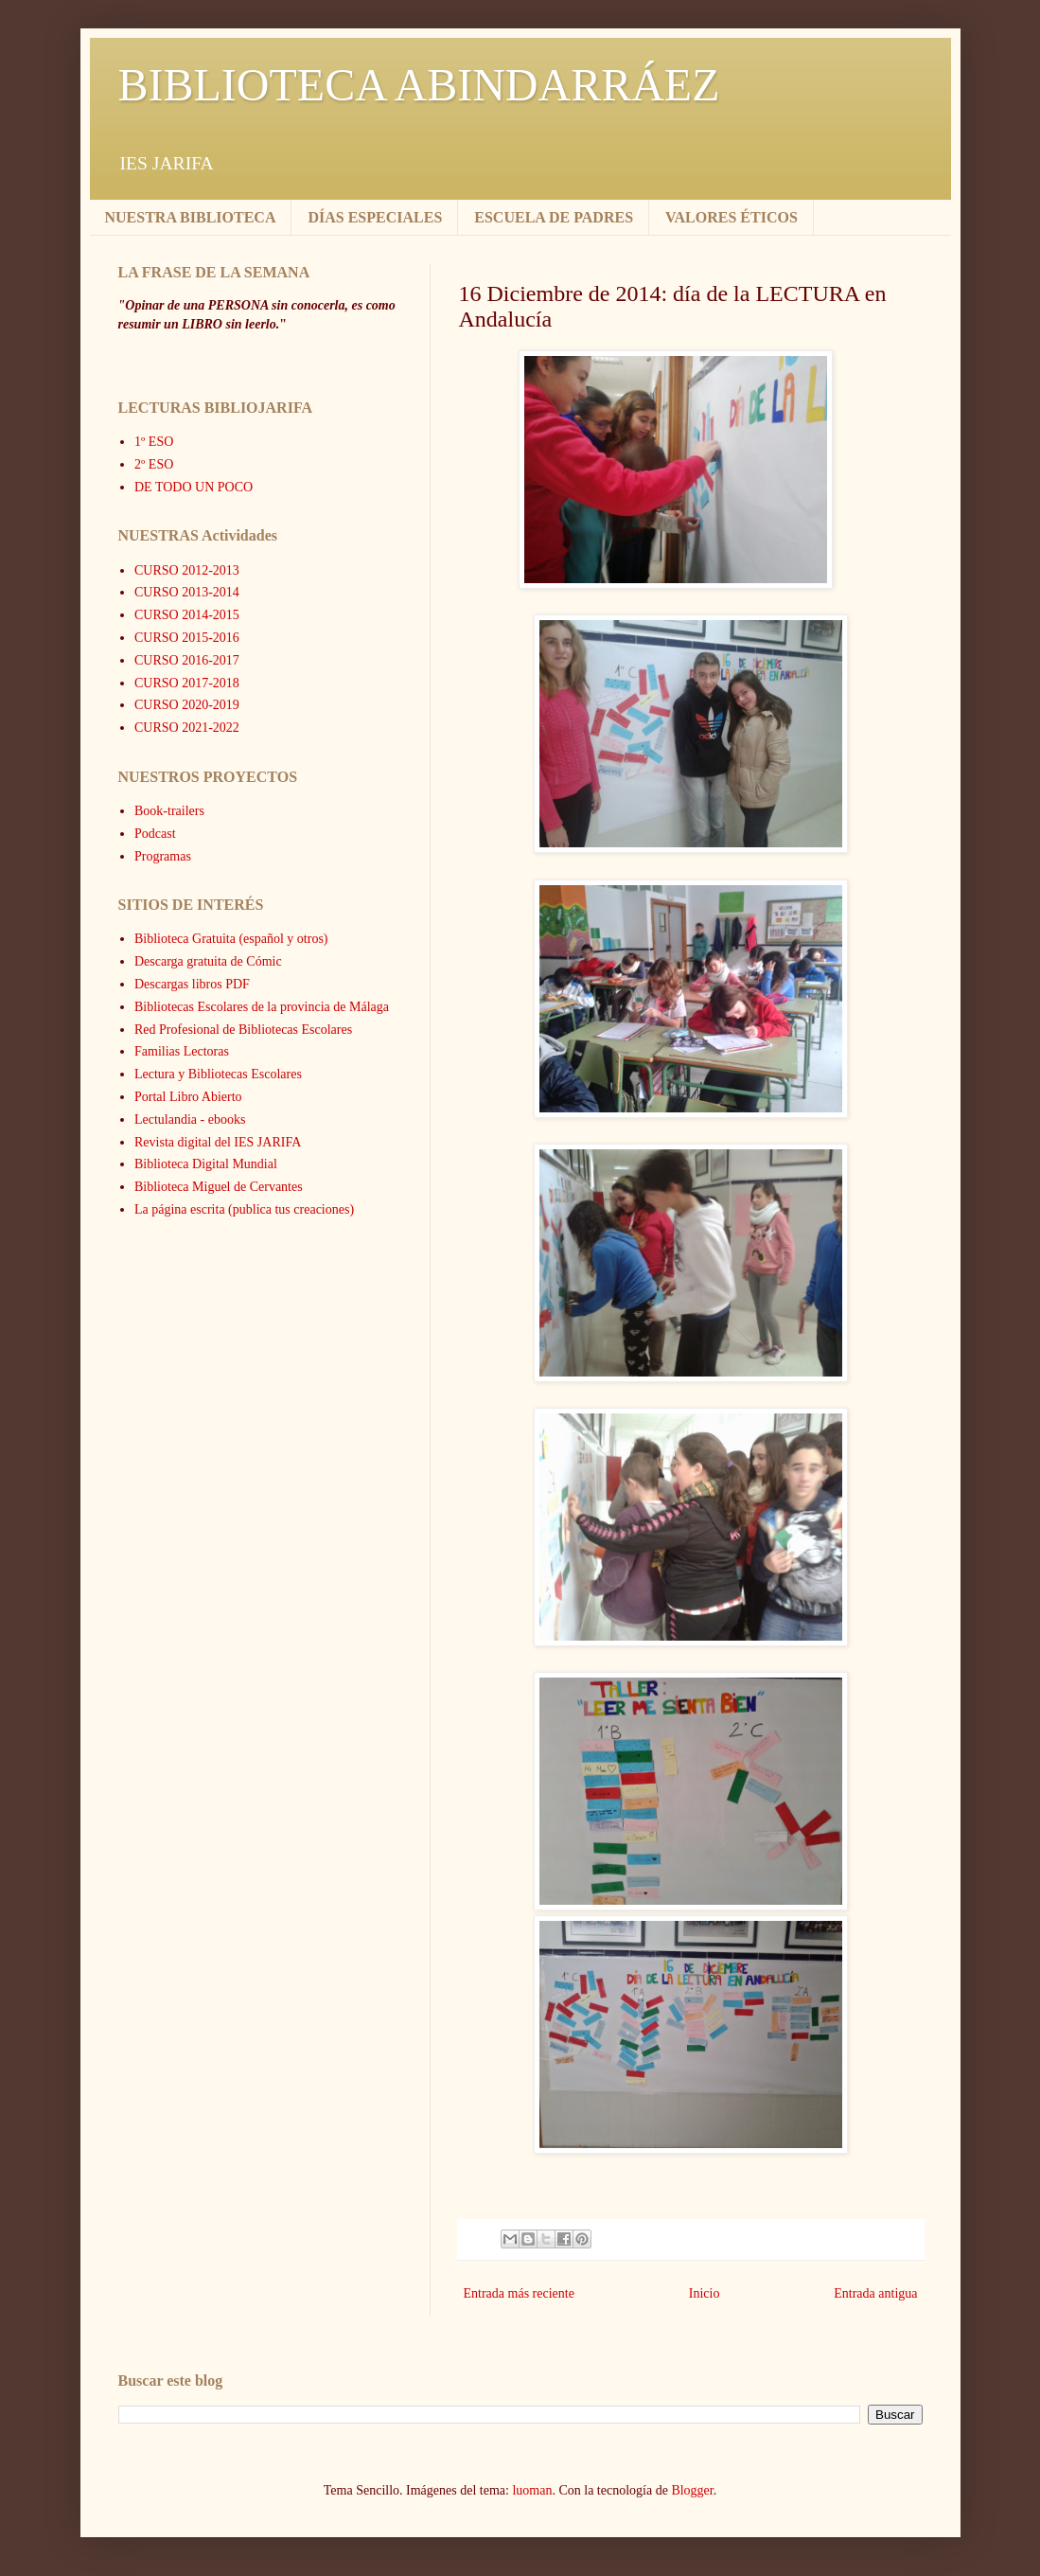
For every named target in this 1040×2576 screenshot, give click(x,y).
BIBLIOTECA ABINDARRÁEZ (419, 85)
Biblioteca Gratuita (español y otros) (231, 939)
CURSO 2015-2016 (186, 638)
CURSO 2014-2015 (186, 615)
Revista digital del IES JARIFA (217, 1142)
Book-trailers (169, 811)
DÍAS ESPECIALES (375, 217)
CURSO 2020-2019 (186, 705)
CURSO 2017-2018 (186, 683)
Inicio (704, 2293)
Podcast (155, 833)
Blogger (692, 2490)
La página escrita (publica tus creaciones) (244, 1209)
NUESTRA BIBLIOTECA (190, 217)
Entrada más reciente (519, 2293)
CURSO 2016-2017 (186, 660)
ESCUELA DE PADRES (553, 217)
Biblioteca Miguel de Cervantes (218, 1187)
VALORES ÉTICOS (731, 217)
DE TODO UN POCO (193, 487)
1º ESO (153, 442)
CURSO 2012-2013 (186, 570)
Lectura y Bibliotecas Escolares (218, 1074)
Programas (162, 856)
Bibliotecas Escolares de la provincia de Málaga (261, 1007)
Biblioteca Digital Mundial (205, 1164)
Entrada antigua (875, 2293)
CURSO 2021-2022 (186, 727)
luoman (532, 2490)
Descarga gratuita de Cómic (208, 961)
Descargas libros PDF (192, 984)
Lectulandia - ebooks (189, 1119)
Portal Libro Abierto (188, 1097)
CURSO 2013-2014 (186, 592)
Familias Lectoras (181, 1051)
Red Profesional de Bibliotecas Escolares (243, 1029)
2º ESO (153, 464)
